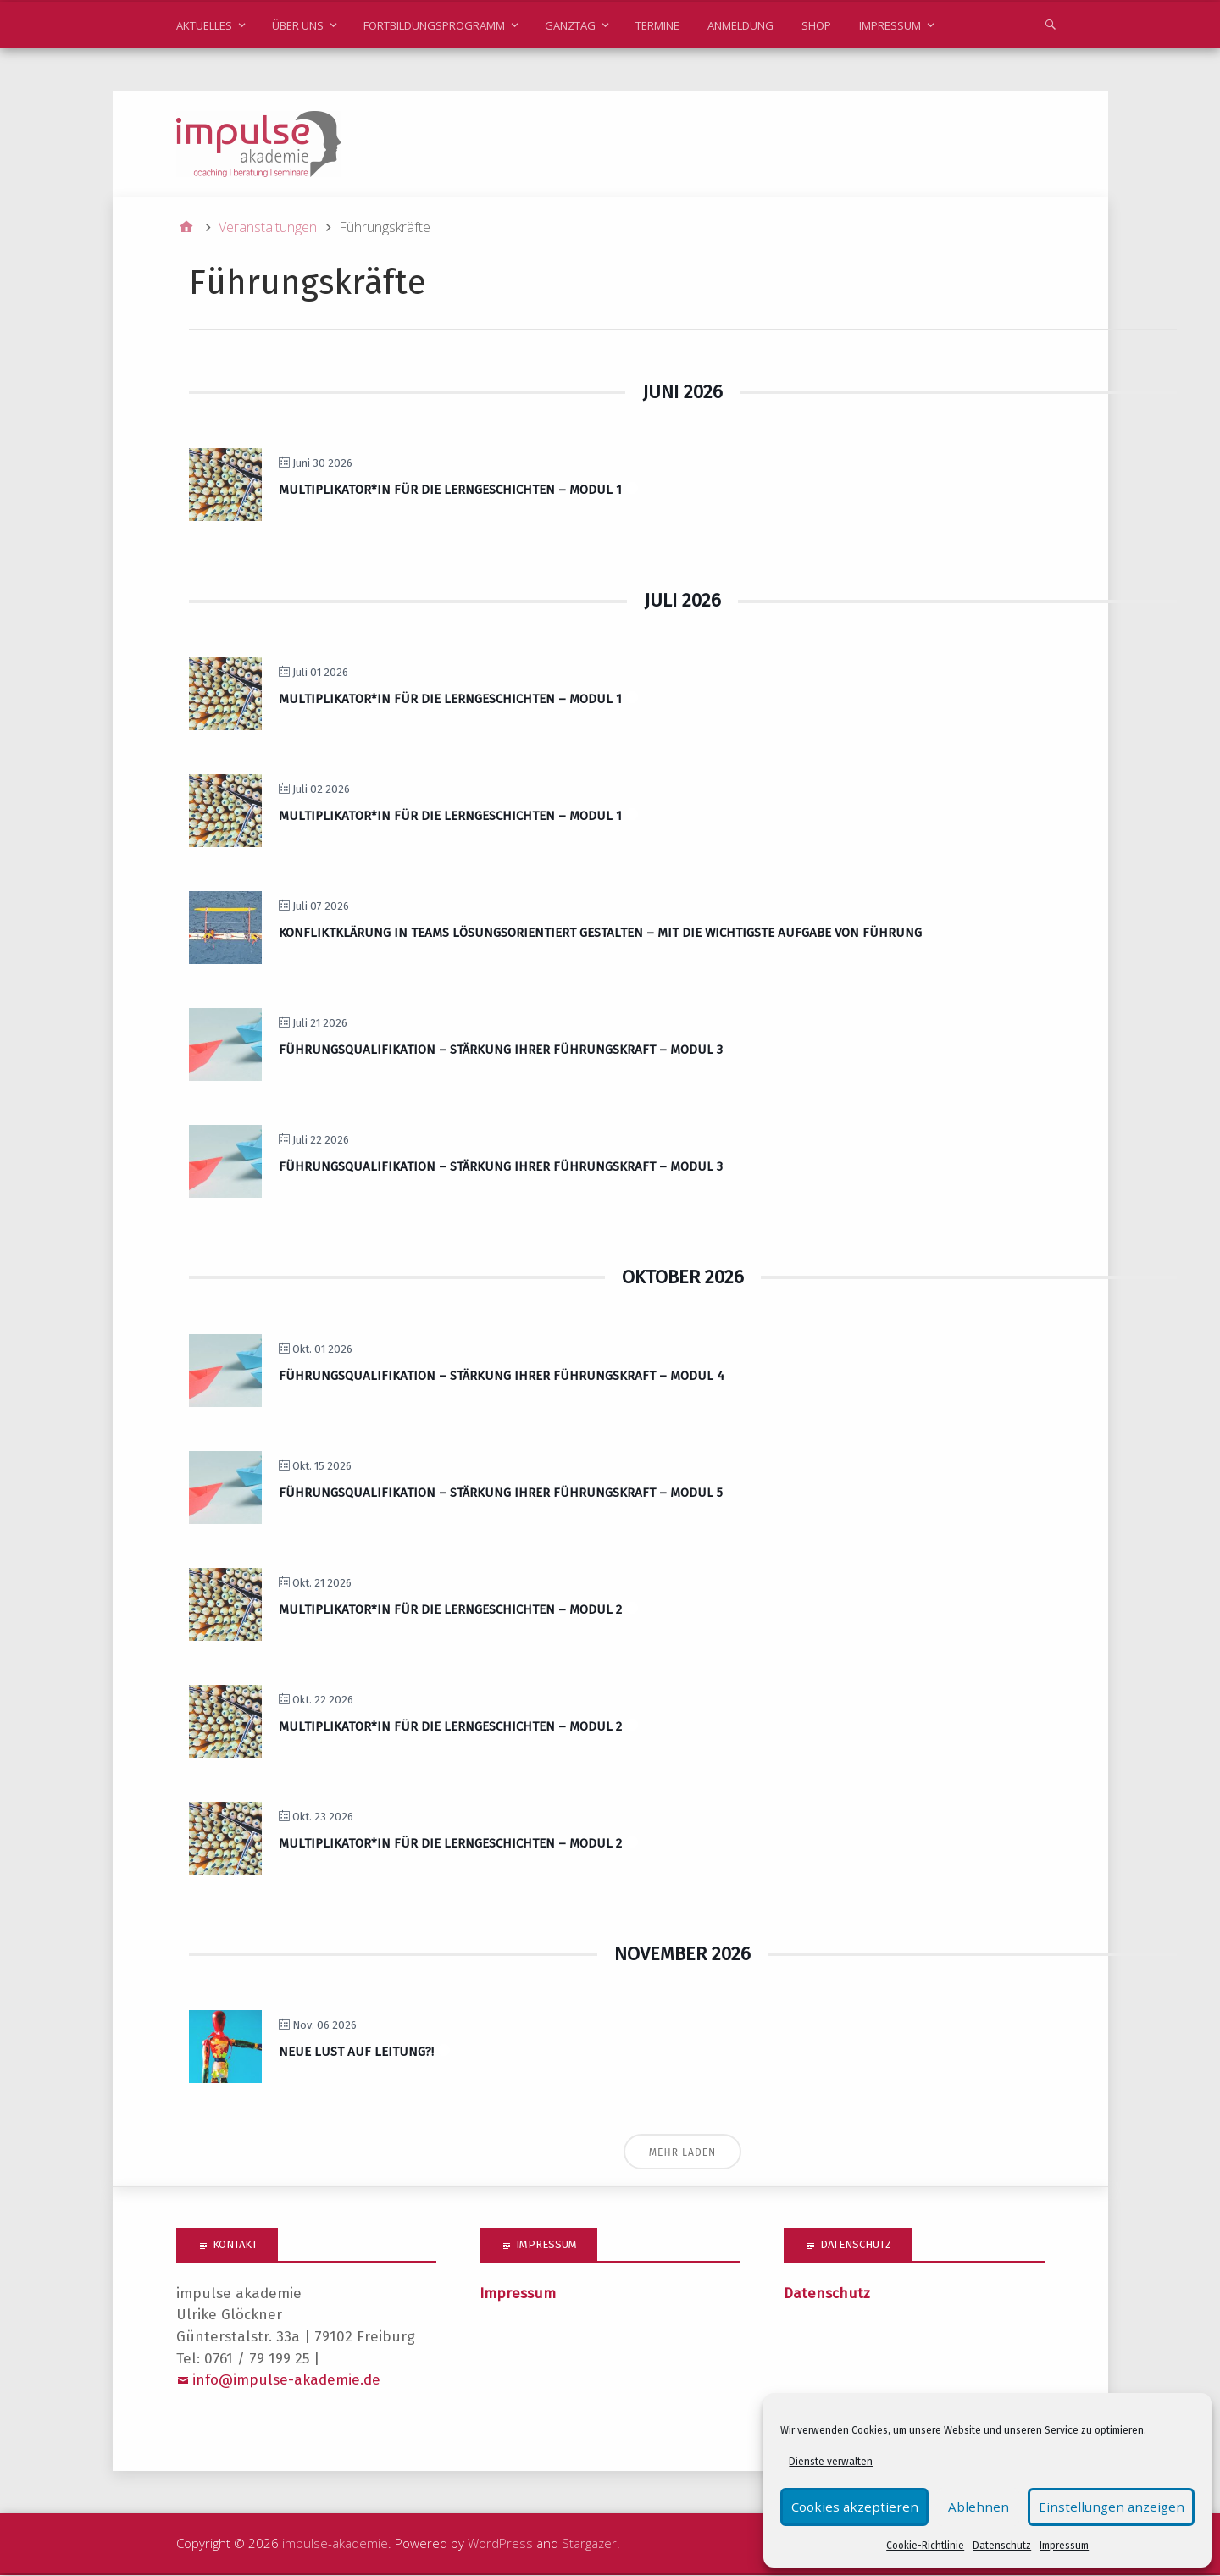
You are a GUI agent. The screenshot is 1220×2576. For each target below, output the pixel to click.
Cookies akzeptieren (851, 2507)
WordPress (500, 2544)
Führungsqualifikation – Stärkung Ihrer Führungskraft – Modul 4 (501, 1376)
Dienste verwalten (833, 2462)
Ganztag (570, 25)
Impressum (1065, 2545)
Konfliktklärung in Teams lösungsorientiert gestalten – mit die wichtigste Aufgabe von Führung (600, 933)
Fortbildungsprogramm (434, 25)
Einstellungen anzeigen (1118, 2507)
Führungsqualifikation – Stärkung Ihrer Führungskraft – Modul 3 (501, 1050)
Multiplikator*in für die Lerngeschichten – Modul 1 (450, 491)
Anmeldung (740, 25)
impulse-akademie (335, 2544)
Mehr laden (683, 2154)
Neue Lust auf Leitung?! (356, 2053)
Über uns (298, 25)
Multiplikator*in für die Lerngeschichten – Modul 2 (450, 1610)
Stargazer (589, 2544)
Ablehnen (981, 2507)
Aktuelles (204, 25)
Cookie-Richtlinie (927, 2545)
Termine (657, 25)
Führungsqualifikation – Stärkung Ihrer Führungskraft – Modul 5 (501, 1493)
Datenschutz (1003, 2545)
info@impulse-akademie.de (286, 2381)
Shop (816, 25)
